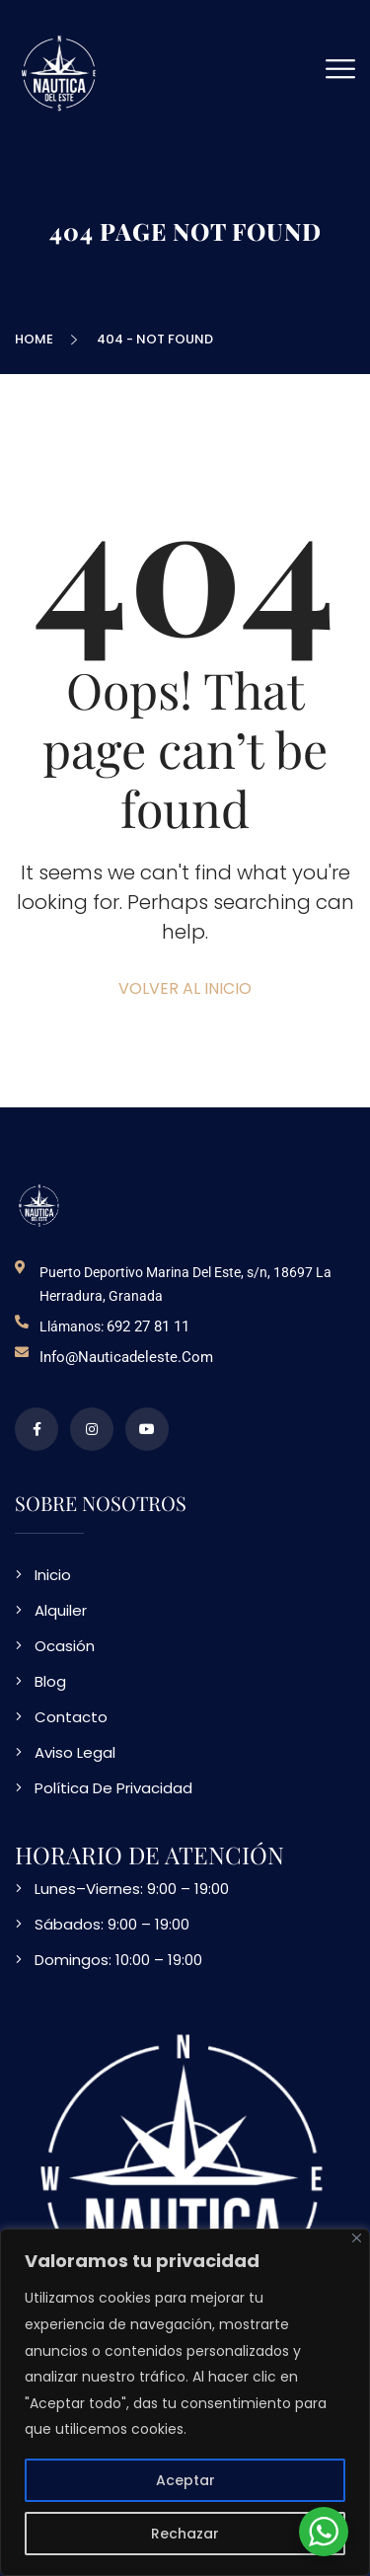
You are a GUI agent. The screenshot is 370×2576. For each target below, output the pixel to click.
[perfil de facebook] (36, 1429)
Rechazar (185, 2533)
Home (37, 339)
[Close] (356, 2238)
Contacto (71, 1716)
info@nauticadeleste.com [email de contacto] (126, 1357)
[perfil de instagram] (91, 1429)
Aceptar (185, 2480)
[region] (185, 2402)
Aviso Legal (75, 1752)
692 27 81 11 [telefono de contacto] (148, 1326)
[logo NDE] (39, 1204)
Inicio (53, 1574)
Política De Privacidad (113, 1788)
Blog (50, 1681)
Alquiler (61, 1610)
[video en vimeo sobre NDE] (147, 1429)
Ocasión (65, 1645)
